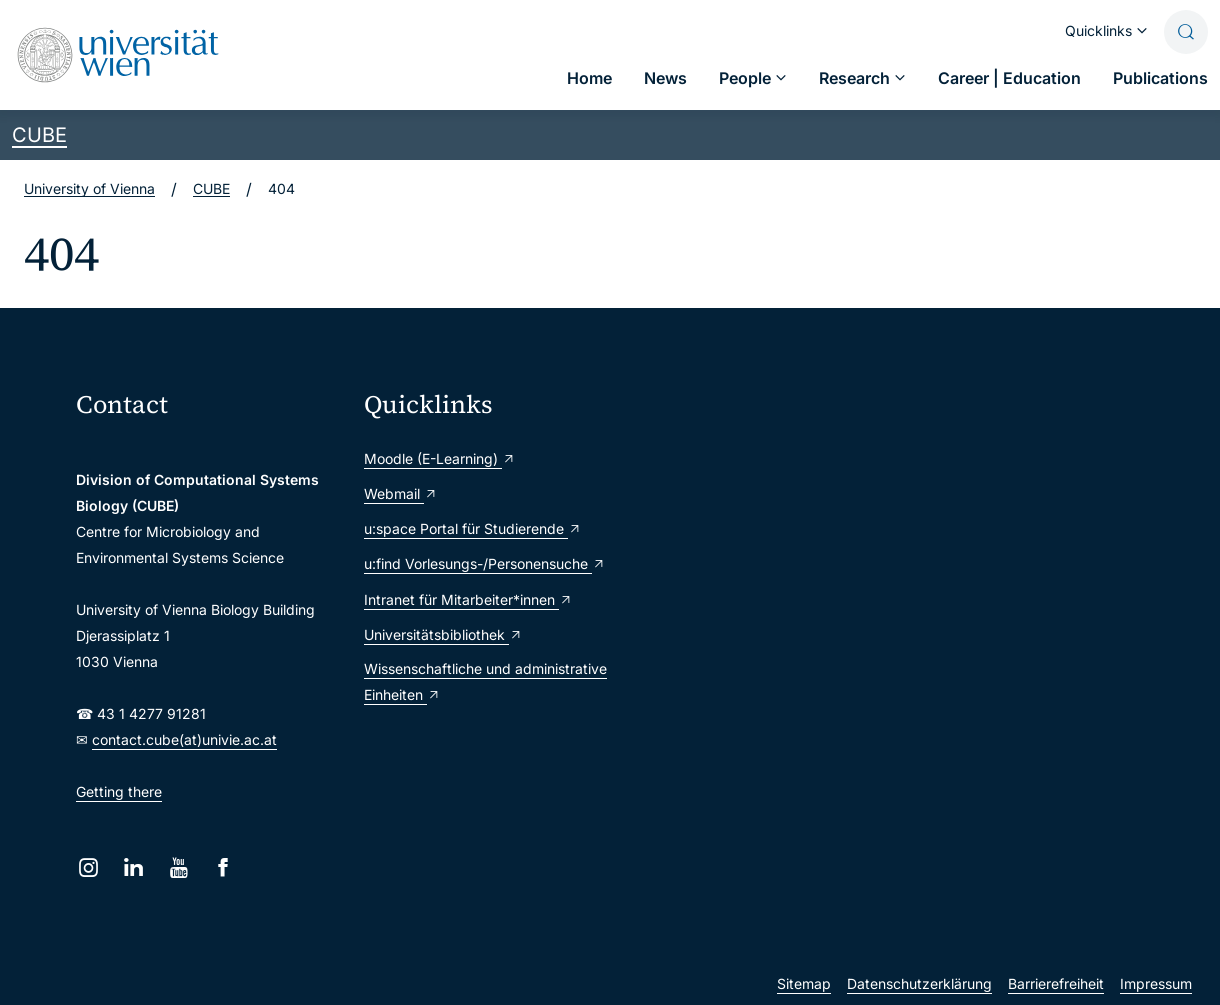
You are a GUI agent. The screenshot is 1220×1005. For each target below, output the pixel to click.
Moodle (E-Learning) (440, 458)
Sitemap (804, 983)
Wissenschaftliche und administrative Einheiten (485, 681)
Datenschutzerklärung (919, 983)
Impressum (1156, 983)
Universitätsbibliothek (443, 634)
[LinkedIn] (133, 867)
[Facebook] (223, 867)
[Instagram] (88, 867)
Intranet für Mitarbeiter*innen (468, 599)
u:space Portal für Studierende (473, 528)
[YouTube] (178, 867)
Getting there (119, 791)
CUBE (39, 135)
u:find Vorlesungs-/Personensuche (485, 563)
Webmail (401, 493)
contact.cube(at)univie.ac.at (184, 739)
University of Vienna (89, 188)
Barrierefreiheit (1056, 983)
